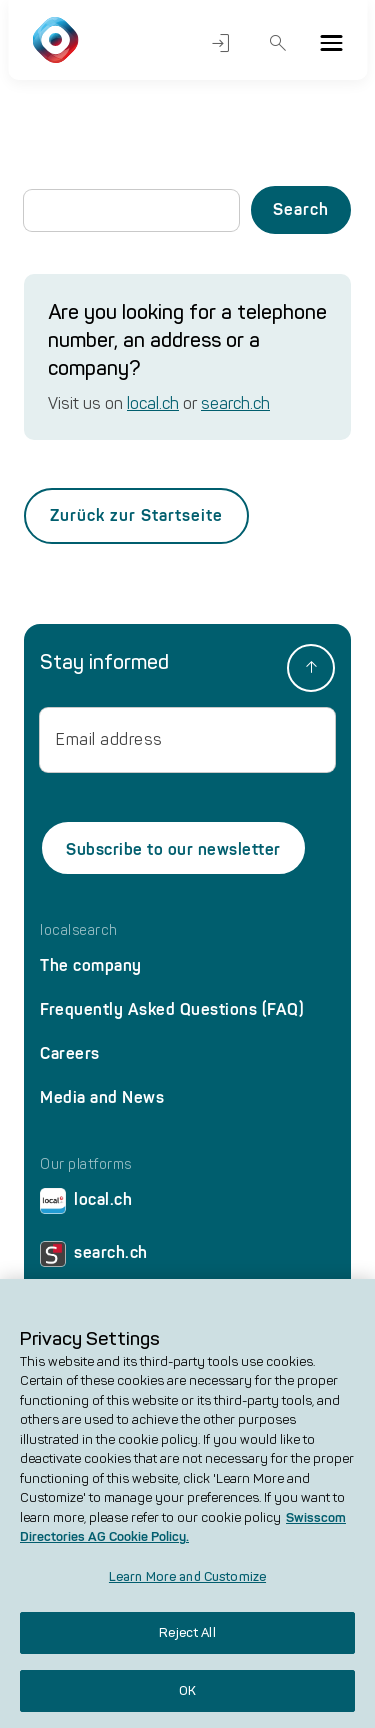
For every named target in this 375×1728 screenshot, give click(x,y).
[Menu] (331, 43)
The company (91, 965)
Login (221, 43)
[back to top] (311, 668)
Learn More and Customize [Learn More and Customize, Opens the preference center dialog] (187, 1587)
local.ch (153, 403)
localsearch (79, 931)
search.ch (235, 403)
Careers (70, 1053)
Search (278, 43)
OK (187, 1701)
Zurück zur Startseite (136, 515)
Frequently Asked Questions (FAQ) (172, 1009)
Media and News (102, 1097)
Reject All (187, 1643)
